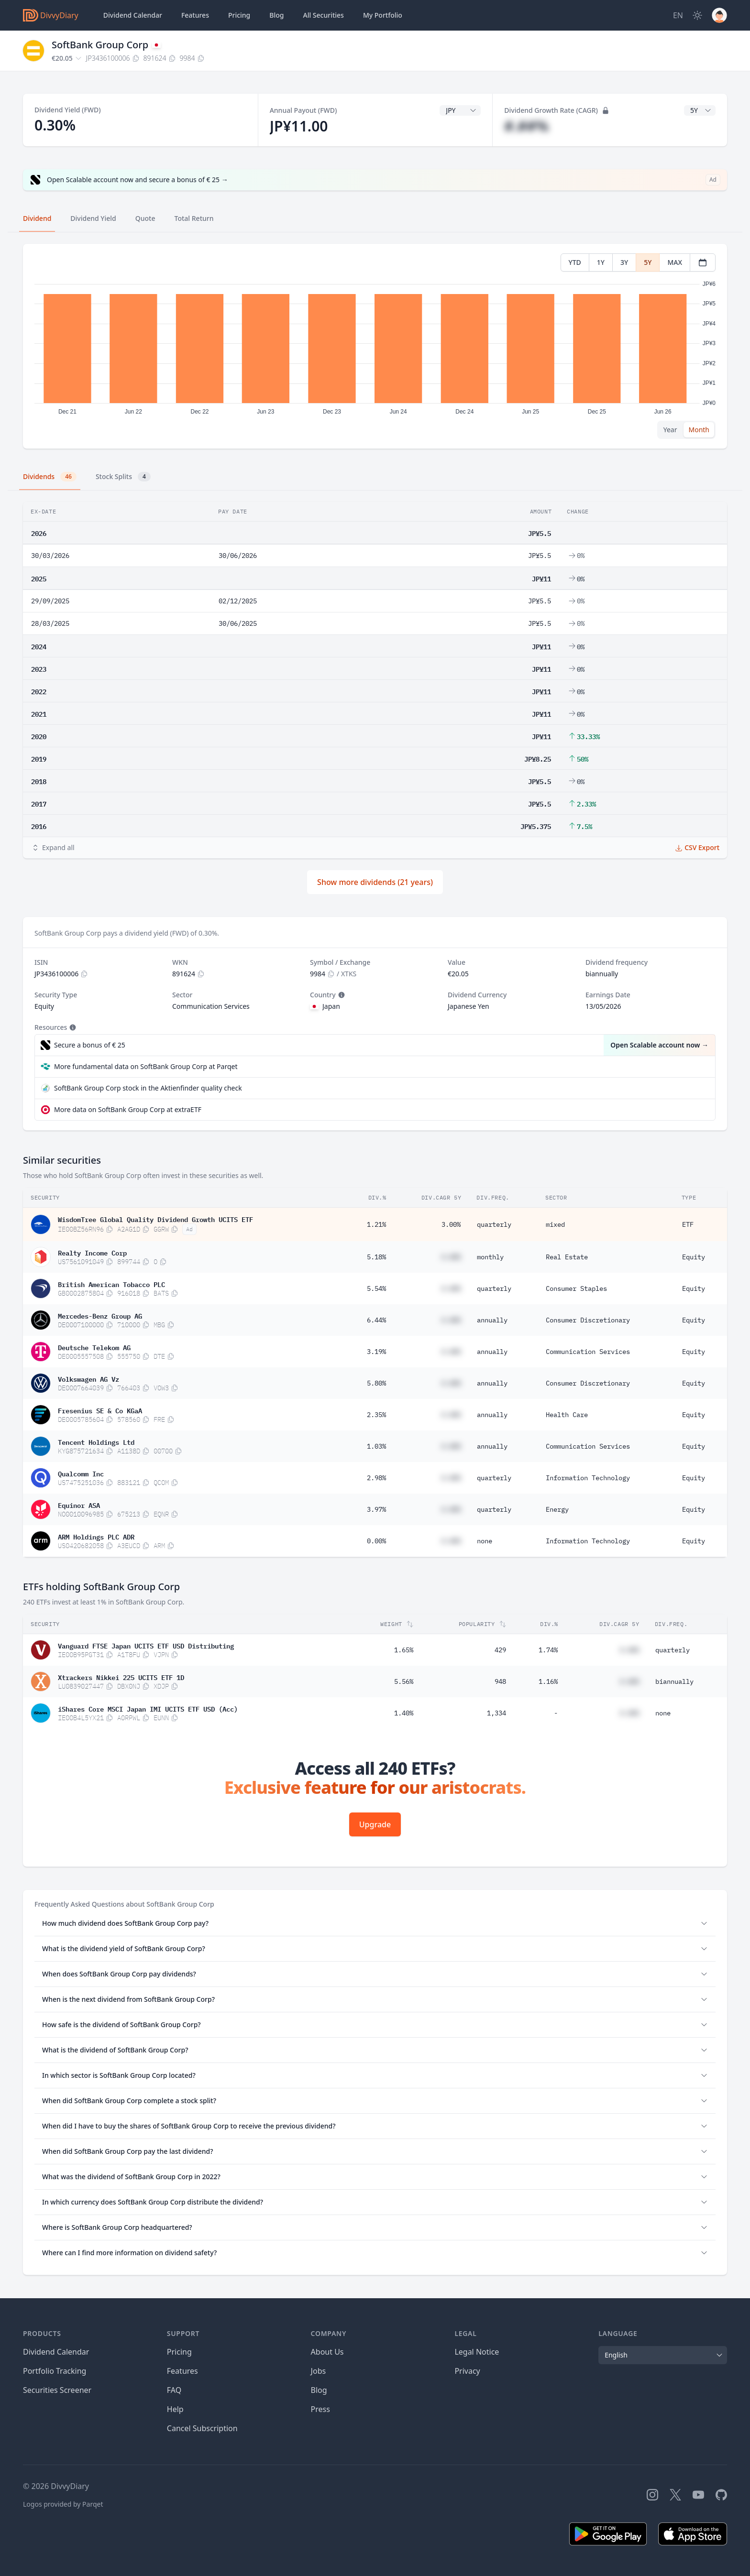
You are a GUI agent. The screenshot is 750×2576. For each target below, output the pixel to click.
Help (175, 2409)
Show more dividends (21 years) (375, 882)
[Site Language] (678, 15)
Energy (557, 1509)
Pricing (239, 15)
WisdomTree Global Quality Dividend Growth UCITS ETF (155, 1218)
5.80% (376, 1383)
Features (195, 15)
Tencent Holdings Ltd (96, 1441)
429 (500, 1650)
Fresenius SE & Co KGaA (100, 1410)
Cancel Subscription (202, 2428)
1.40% (403, 1713)
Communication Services (588, 1351)
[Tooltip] (340, 995)
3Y (624, 262)
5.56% (403, 1681)
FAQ (174, 2390)
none (484, 1541)
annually (492, 1320)
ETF (688, 1224)
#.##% (526, 126)
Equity (693, 1257)
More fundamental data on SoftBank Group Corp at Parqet (145, 1066)
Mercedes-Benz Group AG (100, 1315)
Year (670, 429)
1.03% (376, 1446)
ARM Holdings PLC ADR (96, 1536)
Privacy (467, 2371)
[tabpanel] (375, 346)
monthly (490, 1257)
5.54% (376, 1288)
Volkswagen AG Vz (88, 1378)
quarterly (494, 1224)
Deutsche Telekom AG (94, 1347)
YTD (575, 262)
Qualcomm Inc (81, 1473)
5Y (647, 262)
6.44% (376, 1320)
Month (698, 429)
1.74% (548, 1650)
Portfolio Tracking (54, 2371)
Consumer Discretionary (588, 1320)
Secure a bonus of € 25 (89, 1044)
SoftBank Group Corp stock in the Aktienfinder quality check (148, 1087)
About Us (327, 2352)
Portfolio (382, 15)
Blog (319, 2390)
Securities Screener (57, 2390)
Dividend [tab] (37, 218)
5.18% (376, 1257)
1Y (601, 262)
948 (500, 1681)
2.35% (376, 1414)
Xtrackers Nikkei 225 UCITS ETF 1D (121, 1676)
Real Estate (567, 1257)
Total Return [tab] (194, 218)
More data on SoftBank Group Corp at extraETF (127, 1109)
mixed (555, 1224)
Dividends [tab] (50, 476)
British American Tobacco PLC (111, 1283)
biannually (674, 1681)
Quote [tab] (145, 218)
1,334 (496, 1713)
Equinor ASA (79, 1504)
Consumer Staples (576, 1288)
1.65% (403, 1650)
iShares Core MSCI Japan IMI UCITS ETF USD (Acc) (148, 1708)
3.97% (376, 1509)
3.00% (451, 1224)
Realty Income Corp (92, 1252)
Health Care (567, 1414)
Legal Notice (476, 2352)
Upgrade (375, 1824)
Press (320, 2409)
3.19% (376, 1351)
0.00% (376, 1541)
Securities (323, 15)
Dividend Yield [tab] (93, 218)
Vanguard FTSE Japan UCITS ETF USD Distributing (146, 1645)
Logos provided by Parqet (63, 2504)
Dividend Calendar (132, 15)
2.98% (376, 1478)
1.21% (376, 1224)
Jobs (318, 2371)
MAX (674, 262)
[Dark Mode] (697, 15)
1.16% (548, 1681)
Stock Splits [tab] (123, 476)
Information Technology (588, 1478)
